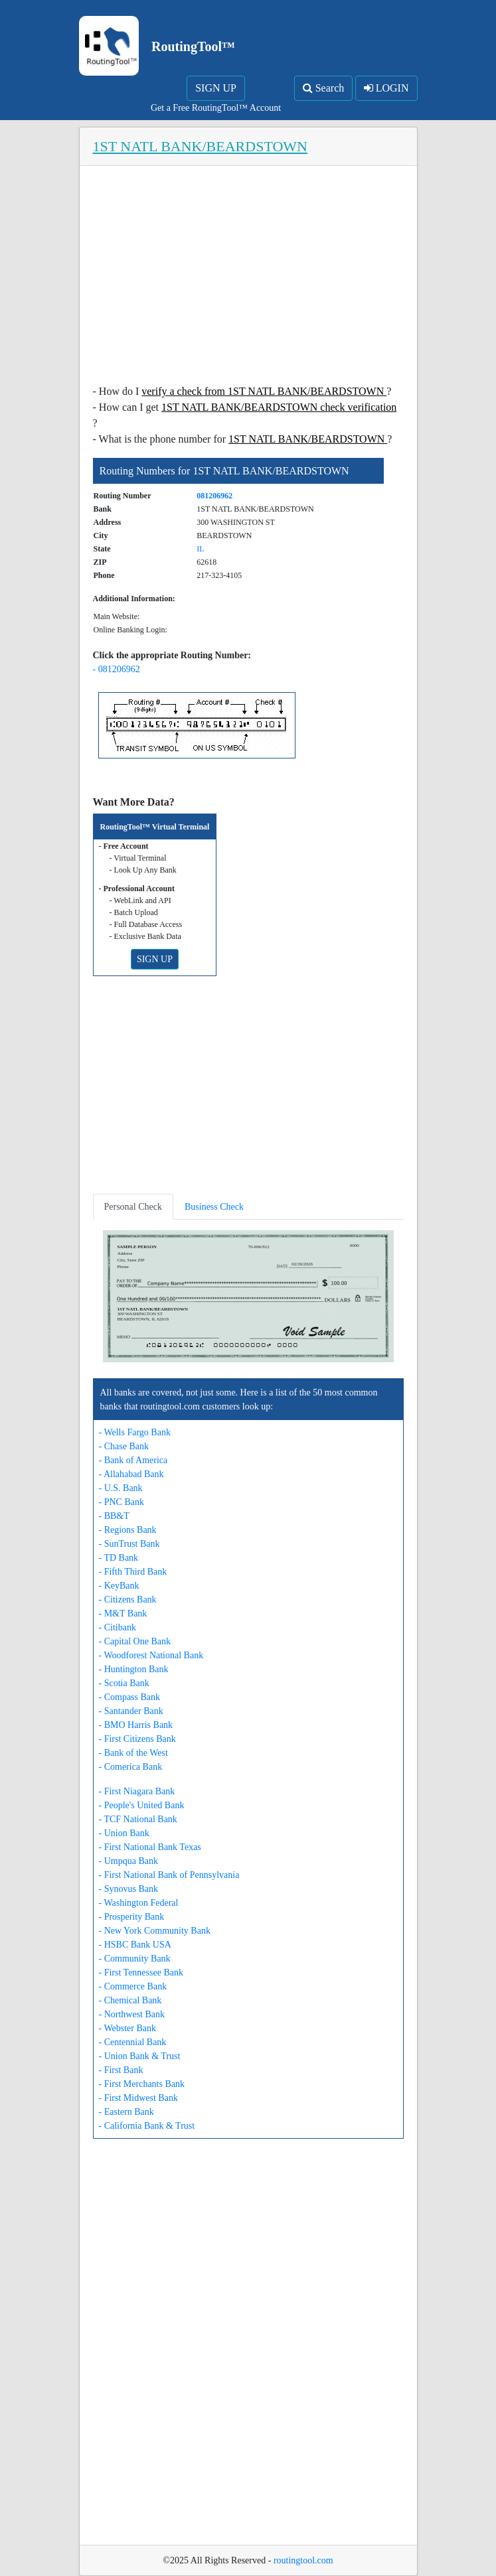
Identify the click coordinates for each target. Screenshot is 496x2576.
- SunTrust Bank (129, 1544)
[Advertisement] (248, 279)
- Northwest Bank (132, 2014)
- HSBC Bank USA (135, 1945)
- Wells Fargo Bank (135, 1432)
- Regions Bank (128, 1530)
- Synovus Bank (128, 1889)
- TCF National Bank (138, 1819)
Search (324, 88)
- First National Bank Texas (150, 1847)
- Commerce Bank (133, 1986)
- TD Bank (119, 1558)
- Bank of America (133, 1460)
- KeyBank (119, 1586)
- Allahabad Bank (131, 1474)
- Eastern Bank (126, 2112)
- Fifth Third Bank (133, 1572)
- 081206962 (116, 669)
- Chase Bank (124, 1446)
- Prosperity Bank (132, 1917)
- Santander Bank (131, 1711)
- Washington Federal (139, 1903)
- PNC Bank (121, 1502)
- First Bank (121, 2070)
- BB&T (114, 1516)
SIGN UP (215, 88)
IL (200, 548)
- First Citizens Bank (137, 1739)
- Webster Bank (127, 2028)
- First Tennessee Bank (141, 1972)
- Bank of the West (133, 1753)
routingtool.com (303, 2560)
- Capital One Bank (135, 1641)
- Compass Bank (130, 1697)
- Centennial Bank (133, 2042)
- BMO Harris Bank (136, 1725)
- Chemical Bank (130, 2000)
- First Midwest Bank (138, 2098)
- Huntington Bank (134, 1669)
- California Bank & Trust (147, 2126)
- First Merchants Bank (142, 2084)
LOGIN (386, 88)
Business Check (214, 1207)
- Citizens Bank (128, 1600)
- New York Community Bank (154, 1931)
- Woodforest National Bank (151, 1655)
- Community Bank (135, 1959)
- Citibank (117, 1627)
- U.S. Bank (121, 1488)
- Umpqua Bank (128, 1861)
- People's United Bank (142, 1805)
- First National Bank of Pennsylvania (169, 1875)
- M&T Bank (123, 1613)
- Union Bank (124, 1833)
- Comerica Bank (131, 1767)
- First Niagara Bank (137, 1791)
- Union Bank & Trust (140, 2056)
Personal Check (133, 1207)
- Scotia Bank (124, 1683)
